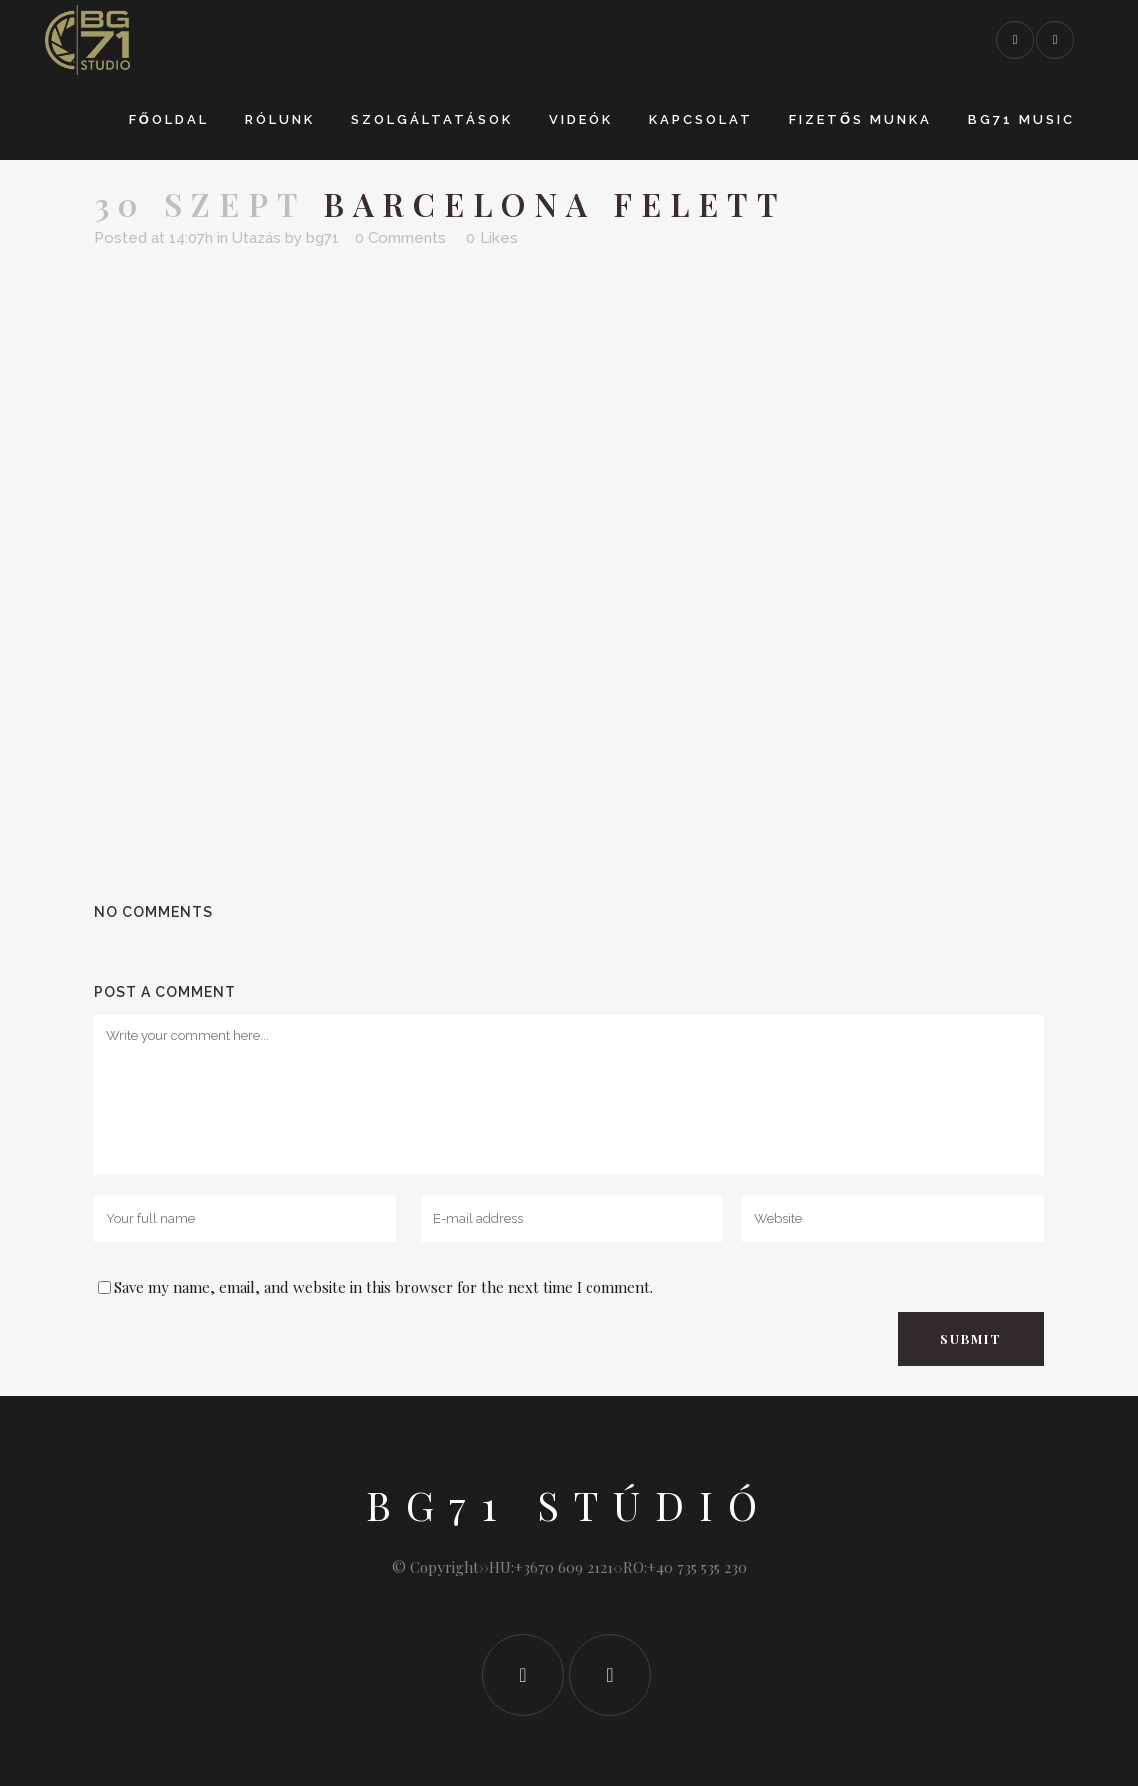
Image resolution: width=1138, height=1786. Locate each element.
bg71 (322, 238)
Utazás (256, 238)
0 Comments (400, 238)
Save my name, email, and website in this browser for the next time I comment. (383, 1287)
